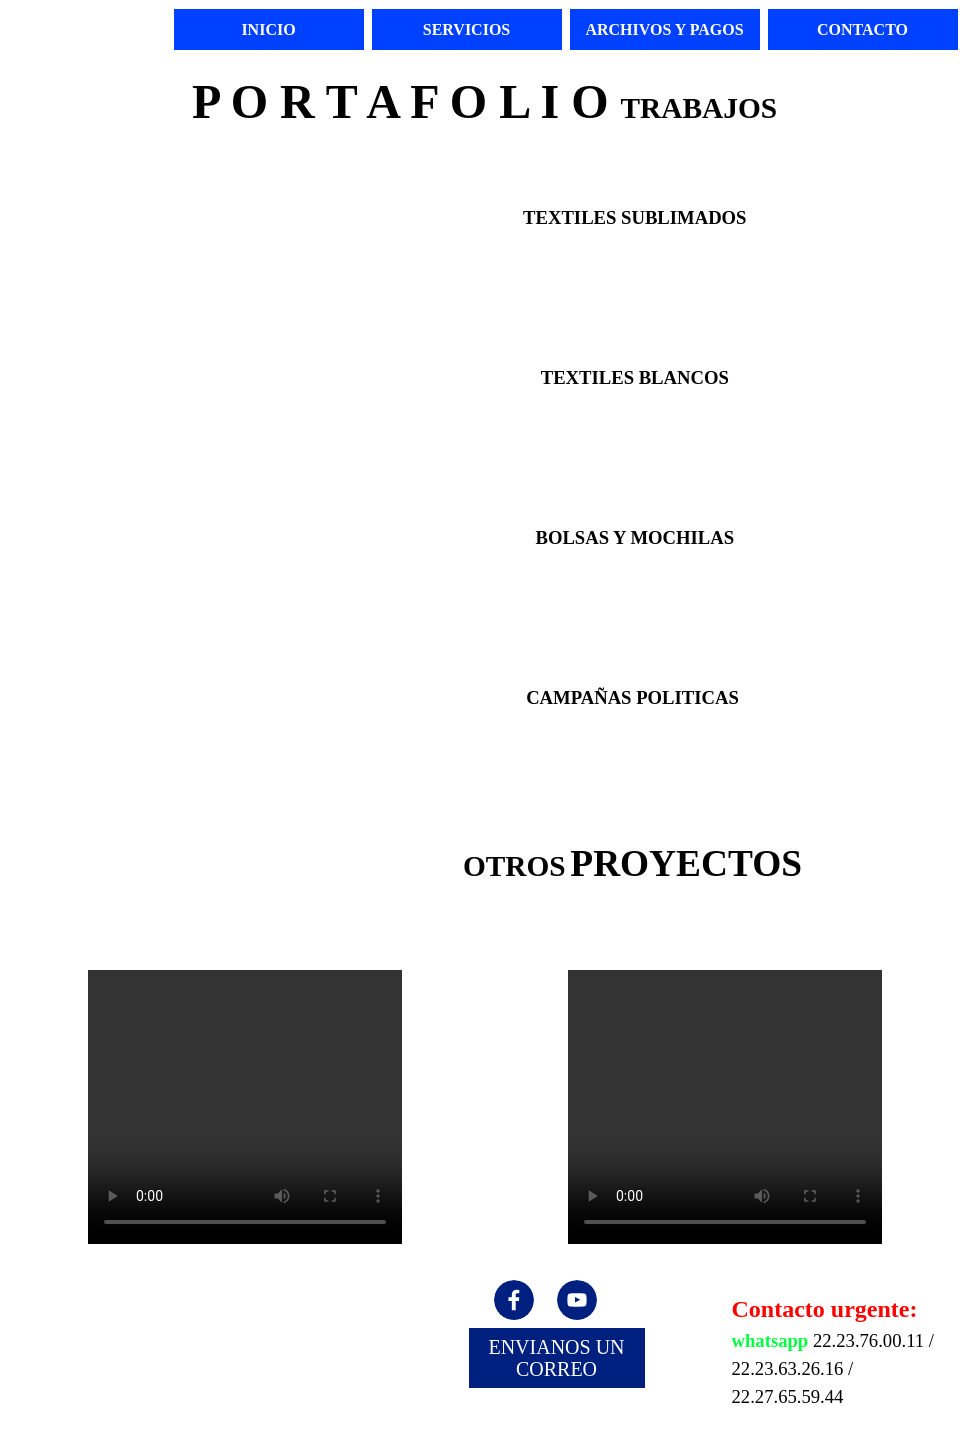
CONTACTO (862, 29)
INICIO (268, 29)
